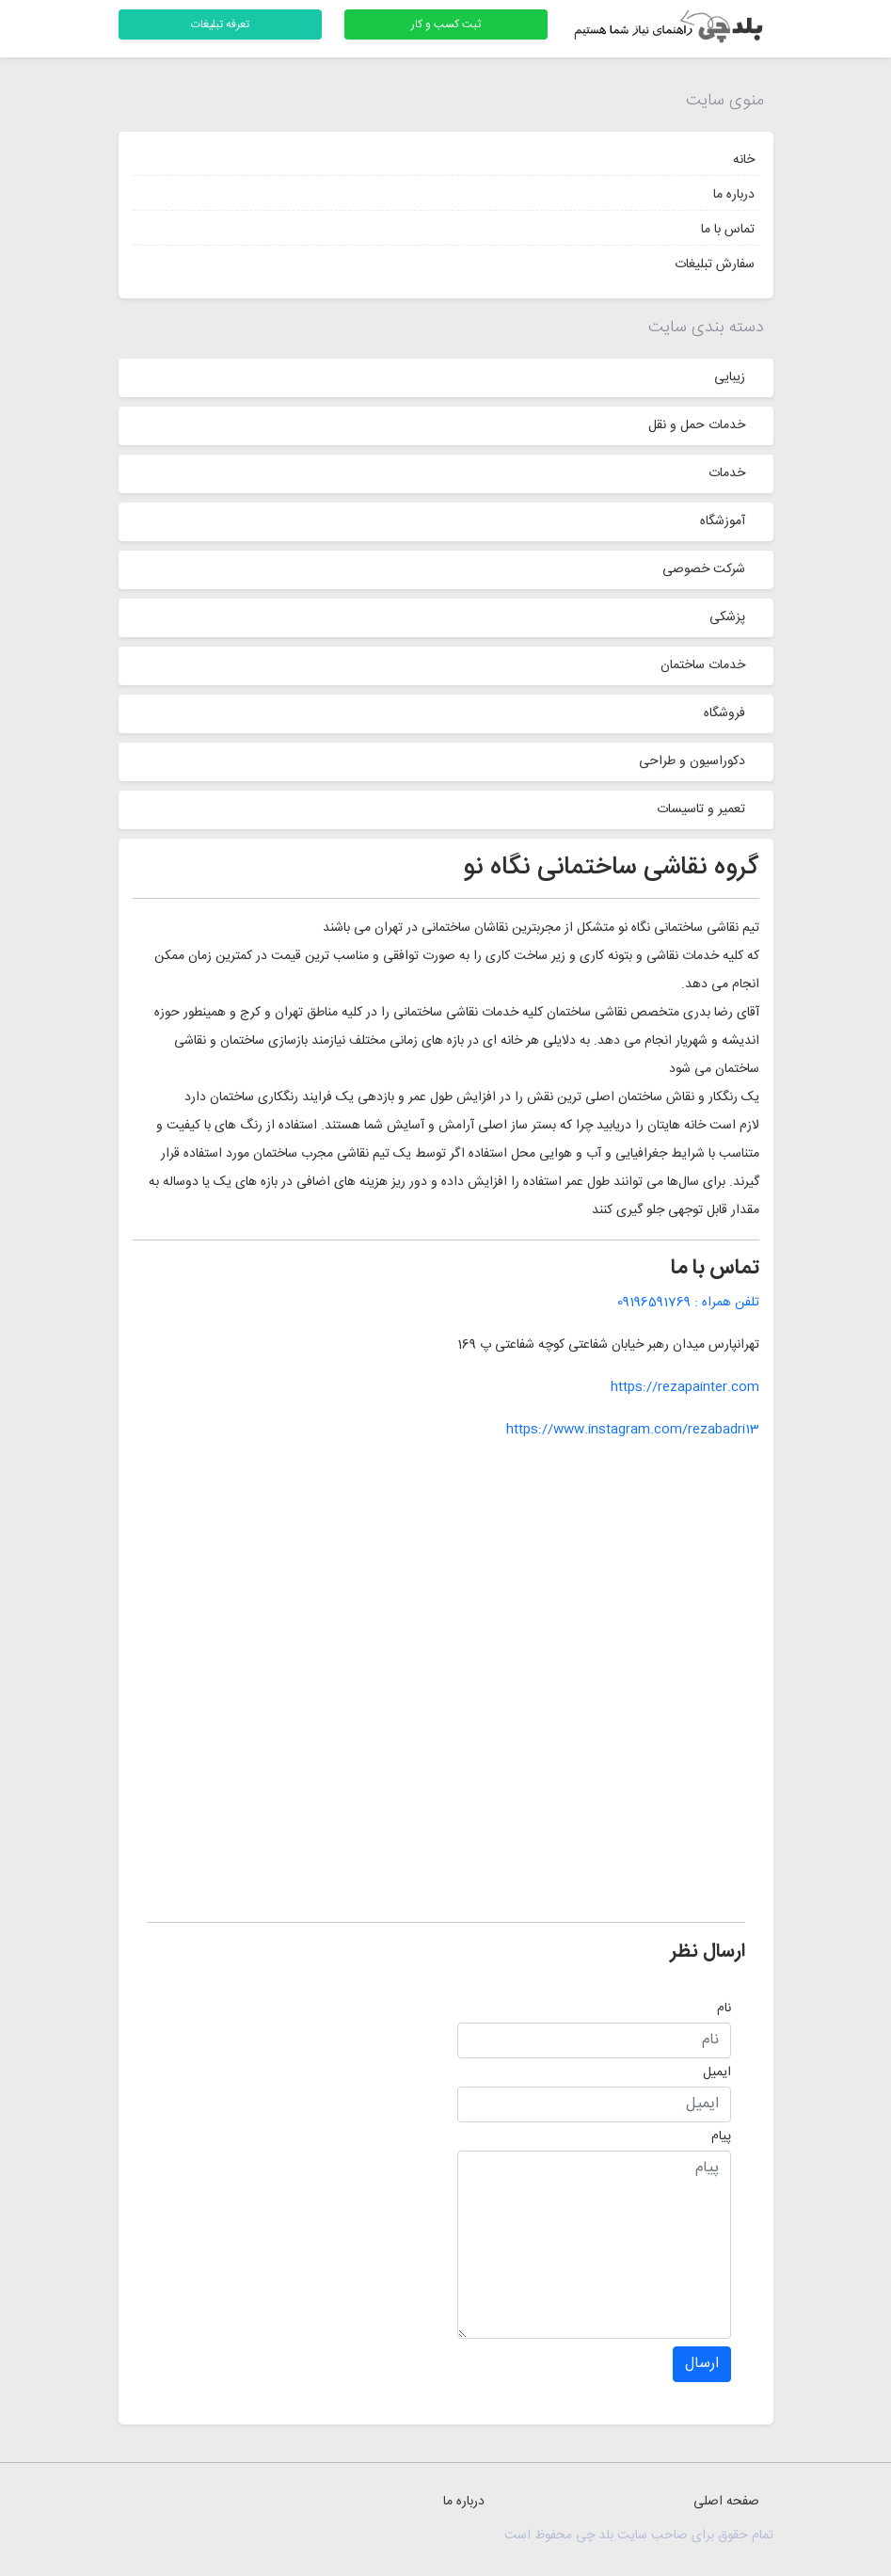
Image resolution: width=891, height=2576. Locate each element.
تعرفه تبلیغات (220, 24)
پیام (721, 2136)
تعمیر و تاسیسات (701, 809)
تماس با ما (728, 229)
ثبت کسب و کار (446, 24)
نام (724, 2008)
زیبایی (729, 377)
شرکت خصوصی (703, 569)
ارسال (702, 2363)
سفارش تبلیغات (715, 264)
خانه (744, 160)
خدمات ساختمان (702, 665)
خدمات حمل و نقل (696, 425)
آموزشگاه (722, 521)
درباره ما (734, 195)
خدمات (726, 473)
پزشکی (727, 617)
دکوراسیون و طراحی (692, 761)
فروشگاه (724, 713)
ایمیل (717, 2072)
